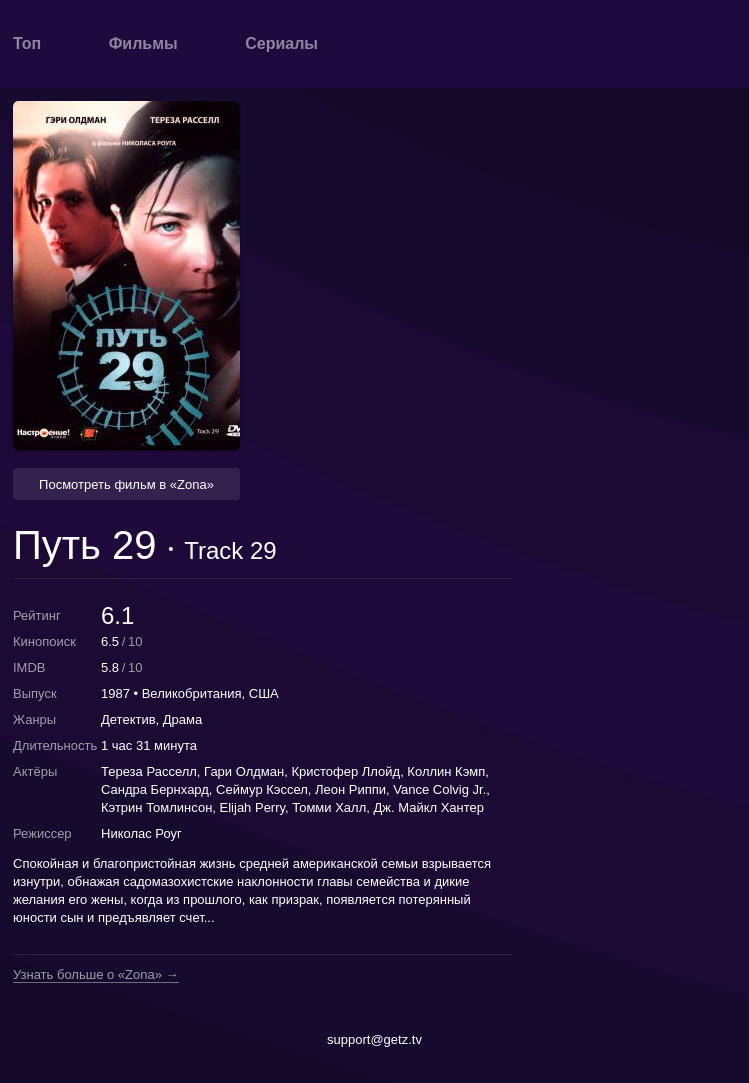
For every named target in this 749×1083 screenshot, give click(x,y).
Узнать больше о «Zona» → (96, 975)
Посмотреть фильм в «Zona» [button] (126, 484)
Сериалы (281, 43)
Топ (27, 43)
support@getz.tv (374, 1039)
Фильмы (143, 43)
